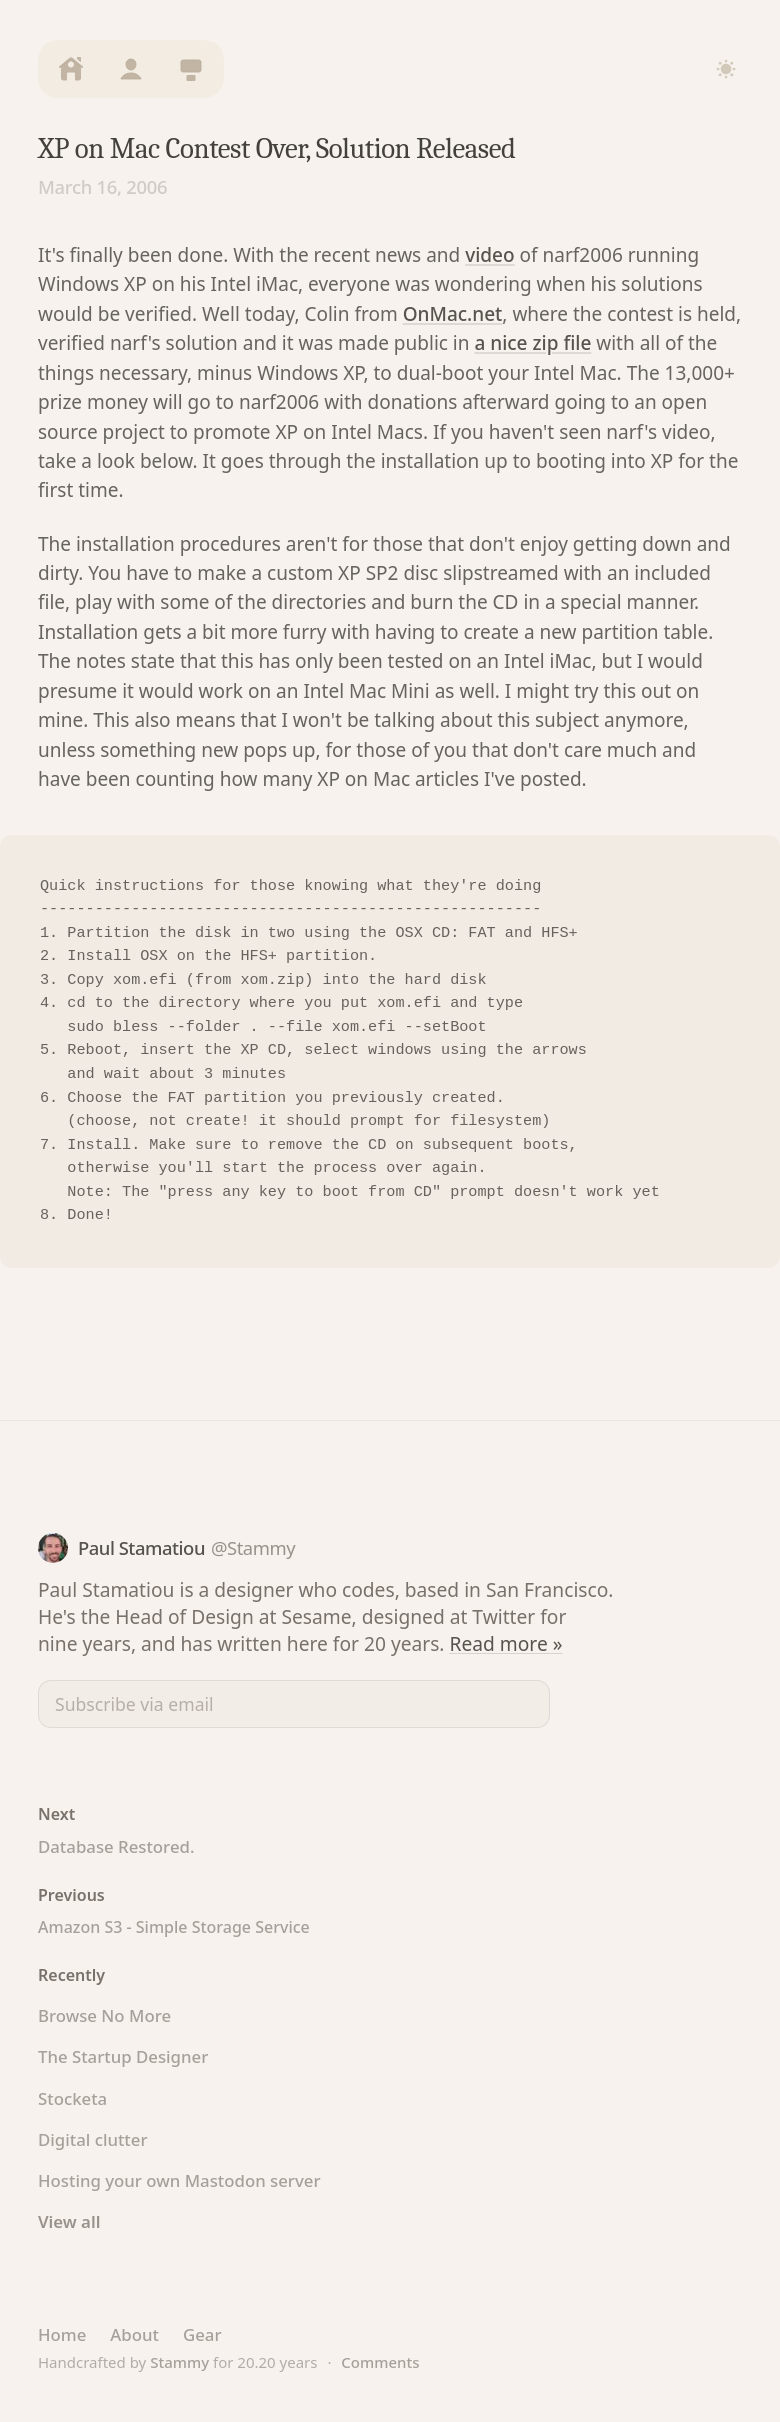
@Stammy (253, 1547)
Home (62, 2334)
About (134, 2334)
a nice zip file (532, 343)
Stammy (179, 2362)
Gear (202, 2334)
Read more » (506, 1643)
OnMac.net (453, 314)
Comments (380, 2362)
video (489, 255)
